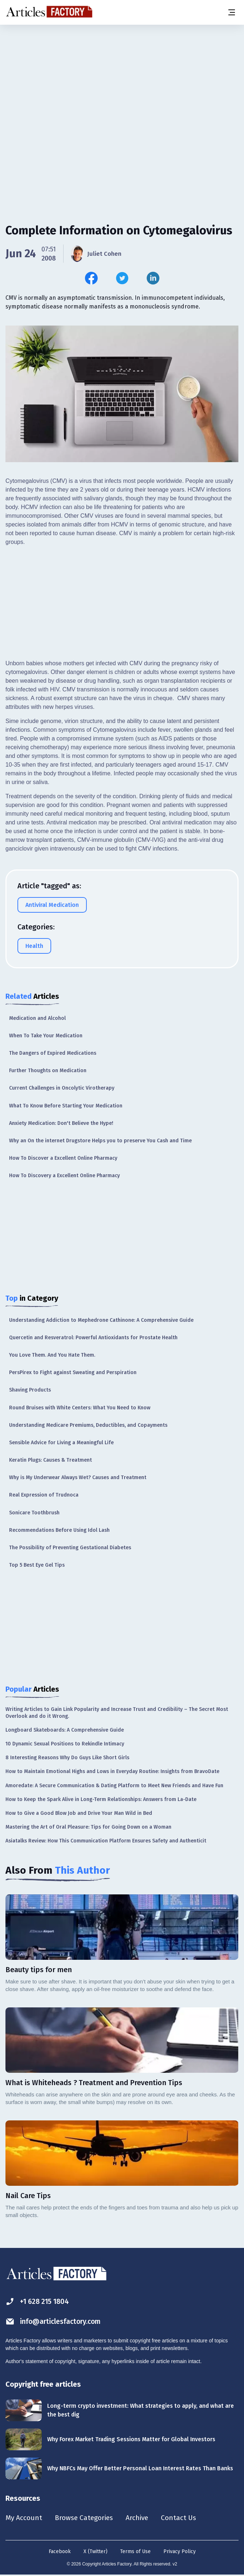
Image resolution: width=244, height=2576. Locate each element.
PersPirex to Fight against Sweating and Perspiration (73, 1372)
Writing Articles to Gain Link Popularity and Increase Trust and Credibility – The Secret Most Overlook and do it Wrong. (116, 1712)
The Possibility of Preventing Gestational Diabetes (70, 1548)
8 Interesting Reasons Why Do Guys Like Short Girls (67, 1758)
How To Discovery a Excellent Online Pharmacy (64, 1175)
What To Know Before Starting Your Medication (65, 1106)
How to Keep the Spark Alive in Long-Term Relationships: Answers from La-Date (100, 1799)
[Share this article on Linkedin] (153, 278)
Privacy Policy (179, 2552)
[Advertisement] (122, 82)
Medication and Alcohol (37, 1018)
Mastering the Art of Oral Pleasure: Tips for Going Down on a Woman (88, 1827)
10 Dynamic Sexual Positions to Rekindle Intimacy (64, 1744)
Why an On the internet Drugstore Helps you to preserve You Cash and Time (100, 1141)
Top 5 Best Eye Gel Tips (37, 1565)
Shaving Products (30, 1390)
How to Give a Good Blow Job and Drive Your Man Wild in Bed (78, 1813)
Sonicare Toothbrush (34, 1513)
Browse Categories (86, 2518)
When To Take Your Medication (45, 1036)
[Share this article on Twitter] (122, 278)
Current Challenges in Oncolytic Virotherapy (61, 1088)
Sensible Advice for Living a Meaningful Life (61, 1443)
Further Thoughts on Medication (47, 1070)
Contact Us (184, 2518)
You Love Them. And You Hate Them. (52, 1355)
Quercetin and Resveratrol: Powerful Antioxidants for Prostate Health (93, 1338)
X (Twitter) (95, 2552)
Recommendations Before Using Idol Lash (59, 1530)
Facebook (60, 2552)
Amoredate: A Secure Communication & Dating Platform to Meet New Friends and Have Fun (114, 1785)
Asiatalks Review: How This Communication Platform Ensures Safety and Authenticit (105, 1841)
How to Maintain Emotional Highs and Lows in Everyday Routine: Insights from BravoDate (112, 1771)
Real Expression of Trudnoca (43, 1495)
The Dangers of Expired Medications (52, 1053)
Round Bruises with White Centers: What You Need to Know (79, 1408)
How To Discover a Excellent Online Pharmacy (63, 1158)
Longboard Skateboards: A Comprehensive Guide (64, 1730)
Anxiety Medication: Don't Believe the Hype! (61, 1123)
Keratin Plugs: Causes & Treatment (50, 1460)
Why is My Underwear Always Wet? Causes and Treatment (77, 1477)
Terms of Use (135, 2552)
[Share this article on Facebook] (91, 278)
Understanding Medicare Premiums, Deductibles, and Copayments (88, 1425)
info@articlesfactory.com (55, 2321)
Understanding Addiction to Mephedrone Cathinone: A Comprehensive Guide (101, 1320)
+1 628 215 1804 (38, 2301)
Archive (141, 2518)
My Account (24, 2518)
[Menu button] (231, 12)
